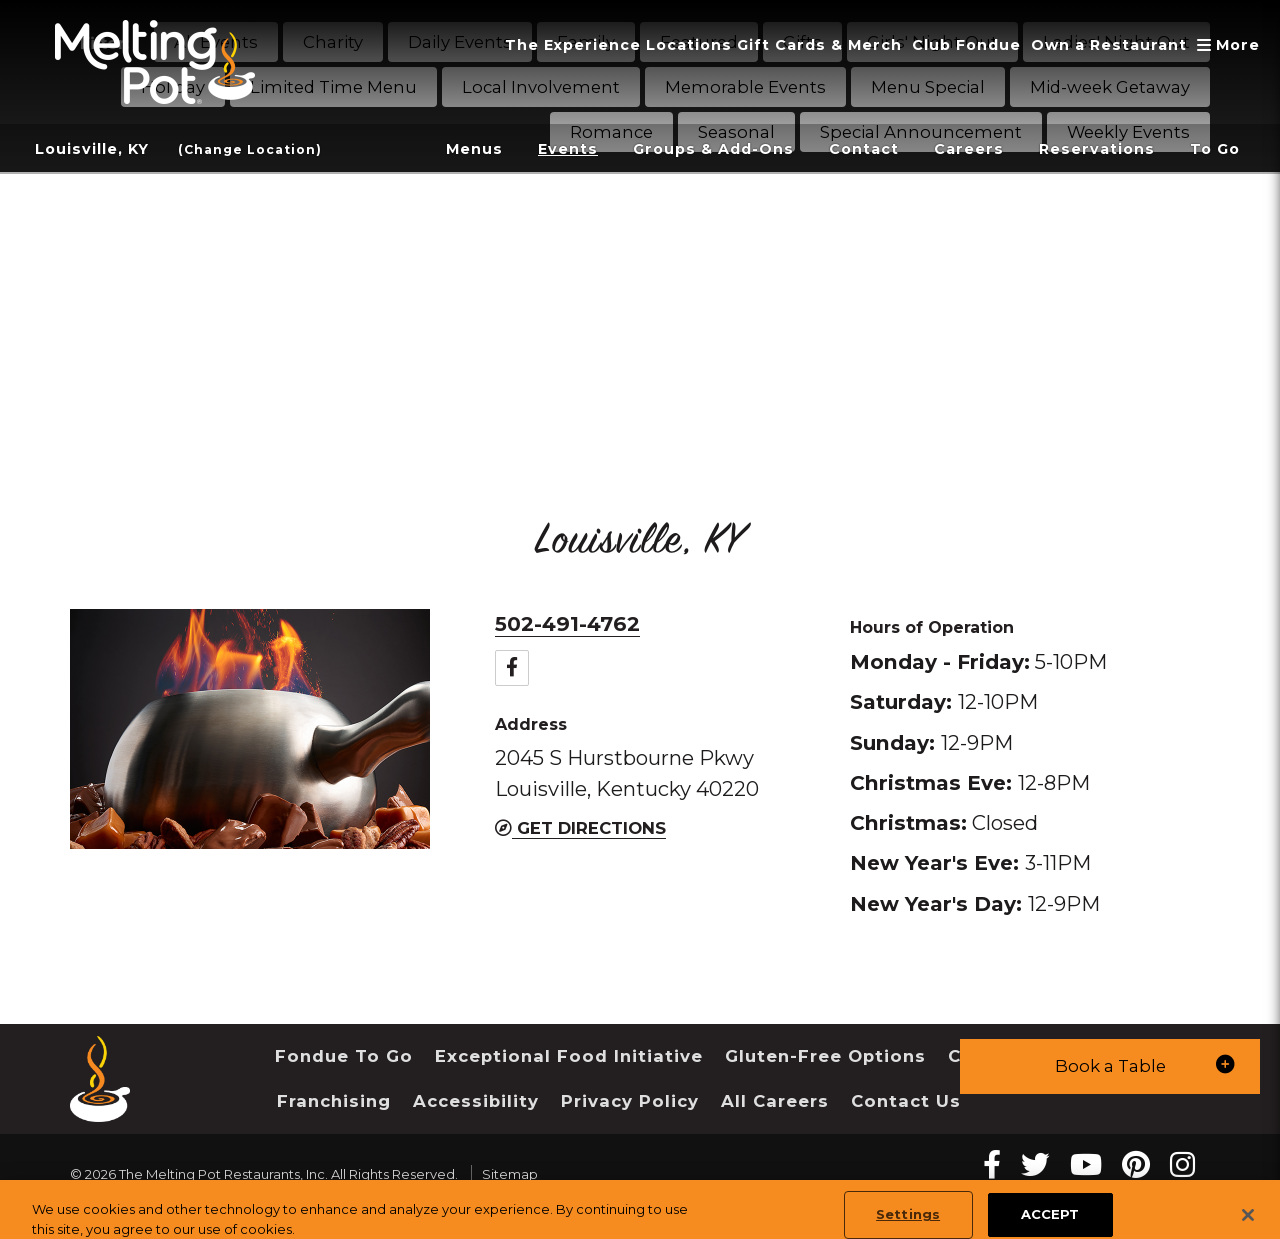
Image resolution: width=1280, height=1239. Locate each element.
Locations (689, 45)
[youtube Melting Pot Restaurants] (1086, 1164)
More (1230, 45)
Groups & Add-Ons (713, 149)
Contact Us (906, 1101)
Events (568, 149)
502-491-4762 (567, 623)
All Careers (775, 1101)
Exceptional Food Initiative (569, 1056)
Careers (969, 149)
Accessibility (476, 1101)
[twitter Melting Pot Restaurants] (1035, 1164)
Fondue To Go (344, 1056)
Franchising (334, 1101)
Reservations (1097, 149)
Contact (864, 149)
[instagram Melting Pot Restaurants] (1182, 1164)
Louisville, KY (92, 149)
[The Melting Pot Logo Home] (155, 62)
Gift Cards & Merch (819, 45)
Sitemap (510, 1174)
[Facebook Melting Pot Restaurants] (992, 1164)
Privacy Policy (630, 1101)
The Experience (573, 45)
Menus (474, 149)
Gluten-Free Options (825, 1056)
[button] (1110, 1066)
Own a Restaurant (1109, 45)
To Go (1215, 149)
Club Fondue (966, 45)
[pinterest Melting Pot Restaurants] (1136, 1164)
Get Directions (580, 828)
